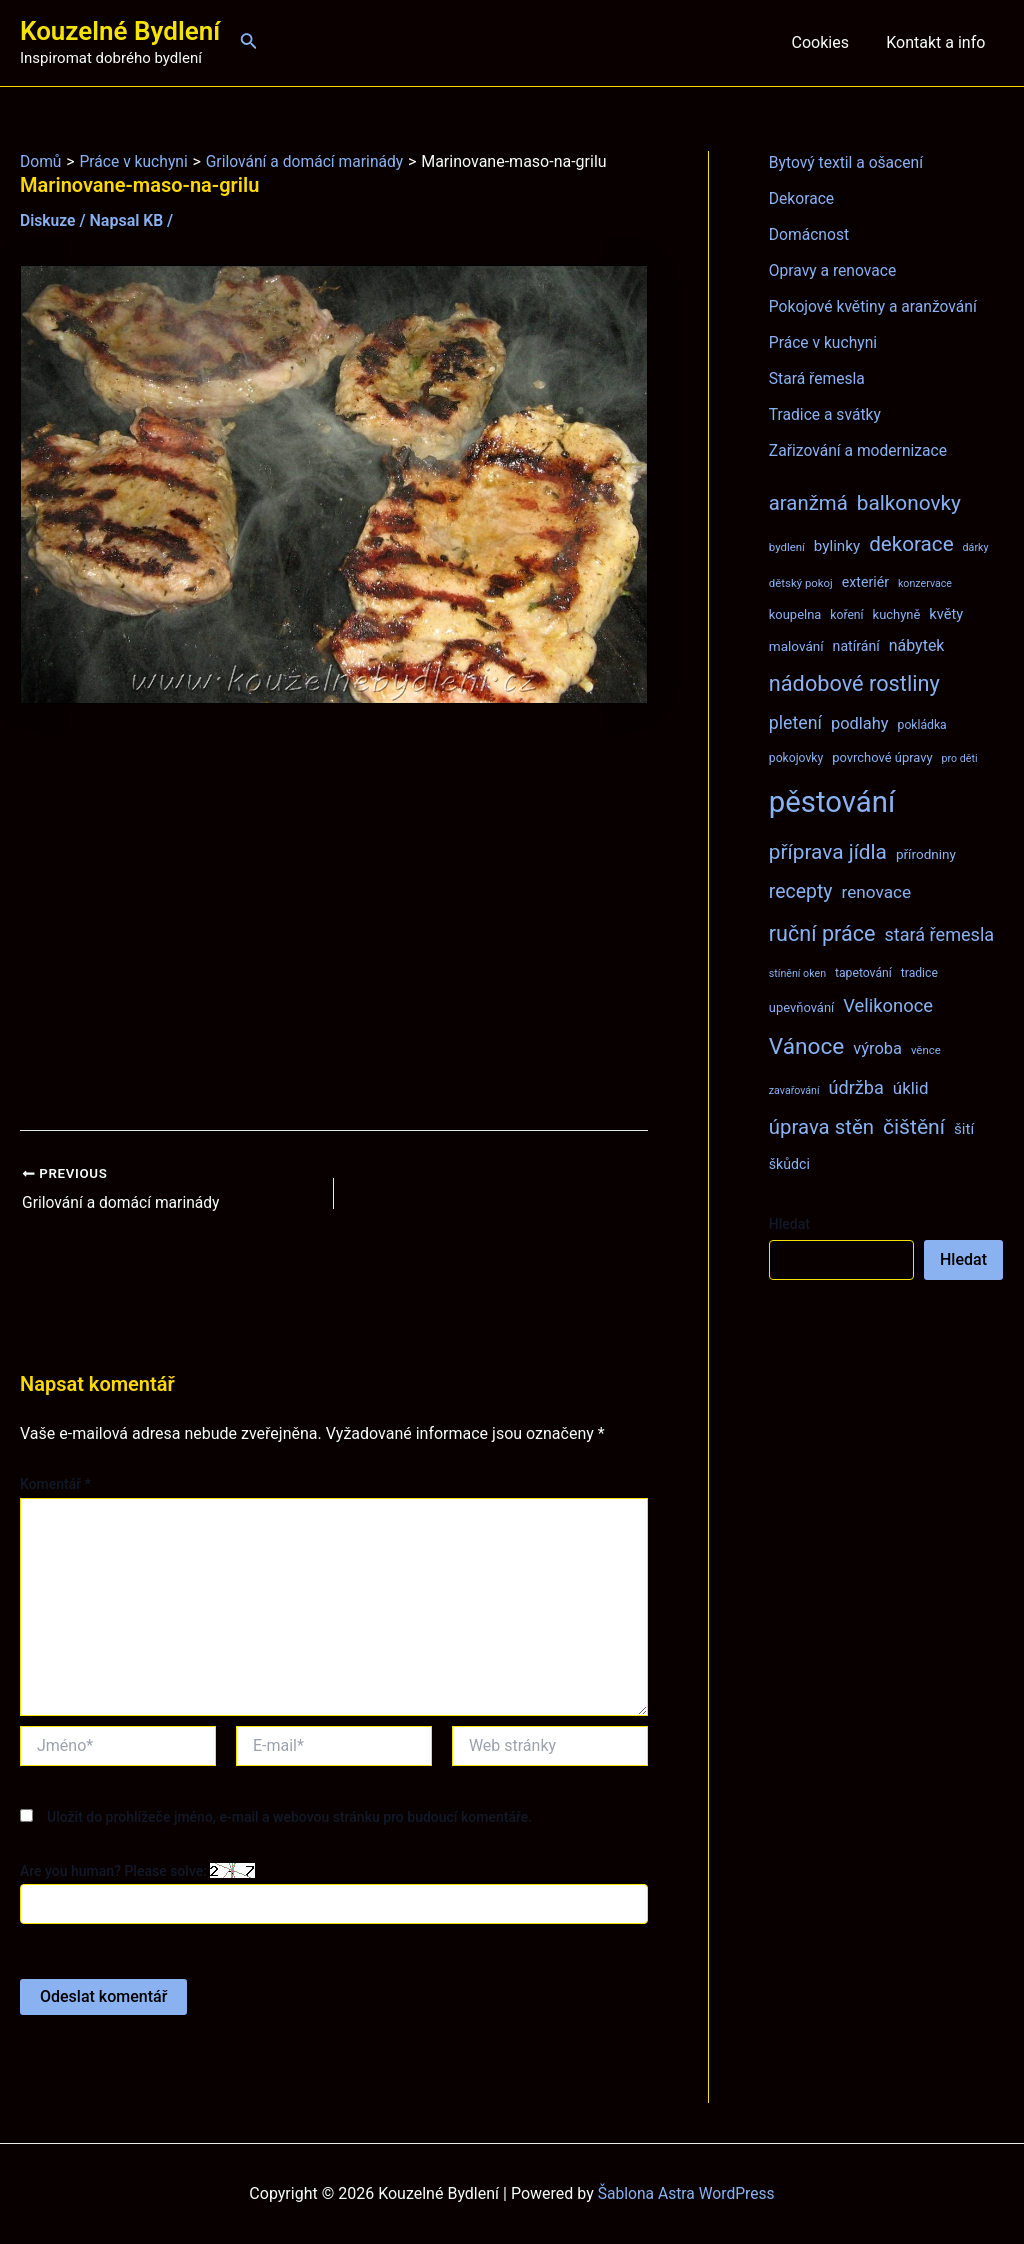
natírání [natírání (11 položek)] (856, 646)
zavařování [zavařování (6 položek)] (794, 1090)
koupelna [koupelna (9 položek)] (795, 614)
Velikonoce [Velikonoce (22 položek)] (888, 1005)
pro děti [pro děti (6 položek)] (960, 758)
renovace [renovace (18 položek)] (876, 892)
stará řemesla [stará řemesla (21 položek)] (939, 934)
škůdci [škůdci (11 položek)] (789, 1164)
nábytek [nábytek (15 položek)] (917, 645)
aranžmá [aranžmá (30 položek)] (808, 503)
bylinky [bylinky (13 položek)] (837, 546)
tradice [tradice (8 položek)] (919, 973)
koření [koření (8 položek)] (846, 615)
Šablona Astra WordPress (686, 2193)
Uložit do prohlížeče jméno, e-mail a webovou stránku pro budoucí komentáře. (289, 1817)
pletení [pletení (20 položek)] (795, 722)
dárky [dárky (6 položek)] (976, 547)
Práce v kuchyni (824, 342)
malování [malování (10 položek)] (796, 646)
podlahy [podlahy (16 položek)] (860, 723)
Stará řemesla (818, 378)
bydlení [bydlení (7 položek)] (787, 547)
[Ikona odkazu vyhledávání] (249, 42)
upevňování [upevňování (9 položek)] (801, 1007)
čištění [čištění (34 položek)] (914, 1126)
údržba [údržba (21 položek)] (856, 1087)
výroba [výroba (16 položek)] (877, 1048)
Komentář (55, 1484)
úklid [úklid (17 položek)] (911, 1088)
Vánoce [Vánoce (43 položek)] (807, 1046)
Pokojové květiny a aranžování (875, 306)
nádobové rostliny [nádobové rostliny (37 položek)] (854, 683)
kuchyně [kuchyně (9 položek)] (897, 614)
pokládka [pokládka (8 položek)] (922, 725)
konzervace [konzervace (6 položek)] (925, 583)
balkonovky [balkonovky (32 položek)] (909, 503)
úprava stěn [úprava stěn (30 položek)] (821, 1127)
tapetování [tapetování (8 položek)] (863, 973)
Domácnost (810, 234)
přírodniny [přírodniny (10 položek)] (926, 854)
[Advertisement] (334, 917)
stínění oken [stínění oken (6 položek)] (797, 973)
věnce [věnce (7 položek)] (926, 1050)
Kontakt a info (938, 42)
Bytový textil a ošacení (848, 162)
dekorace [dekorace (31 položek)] (911, 544)
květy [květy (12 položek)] (946, 614)
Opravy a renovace (834, 270)
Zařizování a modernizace (860, 450)
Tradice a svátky (826, 414)
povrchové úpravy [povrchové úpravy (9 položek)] (882, 757)
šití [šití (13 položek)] (964, 1129)
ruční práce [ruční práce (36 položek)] (822, 933)
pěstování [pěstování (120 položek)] (832, 802)
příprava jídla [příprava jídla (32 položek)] (828, 852)
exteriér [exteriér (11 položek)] (865, 582)
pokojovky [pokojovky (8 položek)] (796, 758)
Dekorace (802, 198)
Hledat (789, 1224)
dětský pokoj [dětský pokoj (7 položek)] (801, 583)
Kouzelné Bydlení (120, 31)
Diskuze (48, 220)
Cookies (827, 42)
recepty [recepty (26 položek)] (801, 891)
